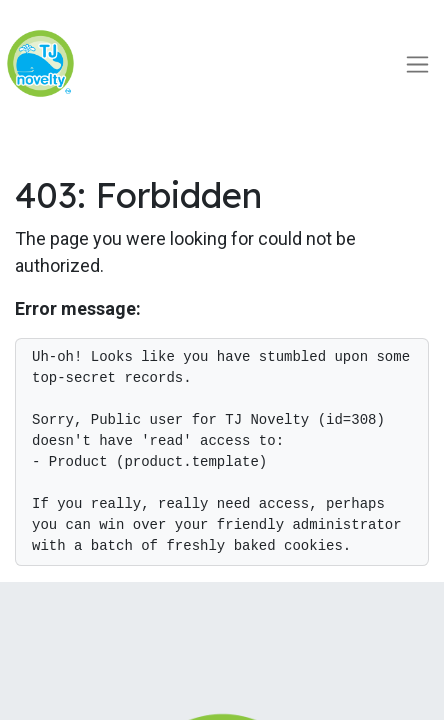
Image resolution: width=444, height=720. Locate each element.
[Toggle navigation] (417, 63)
